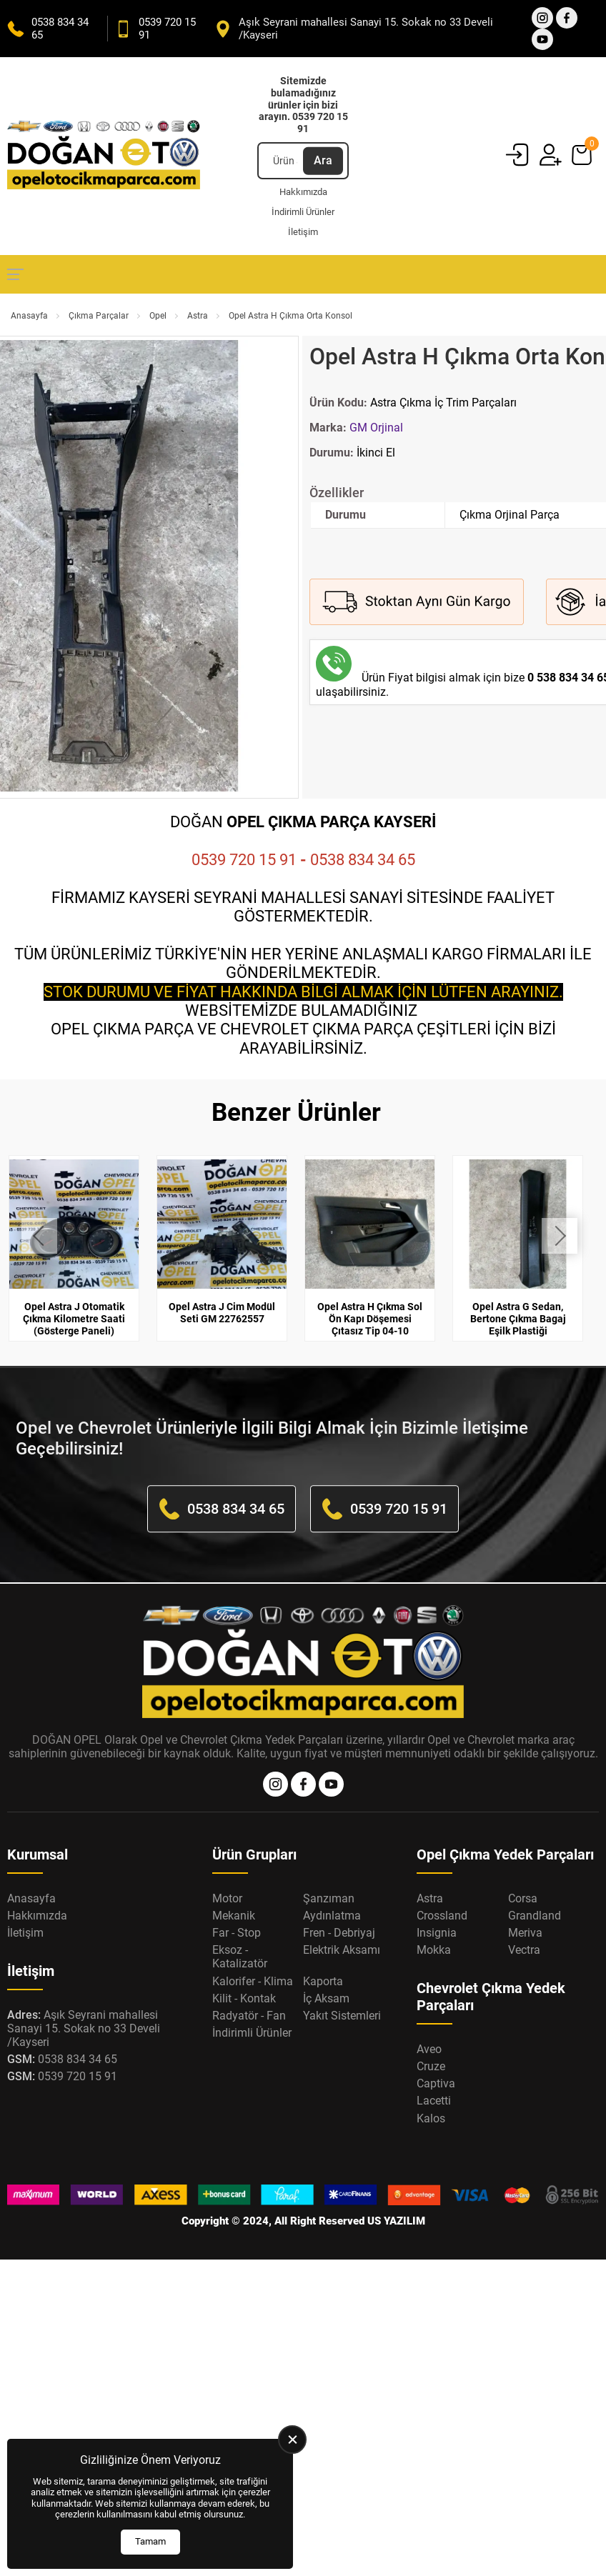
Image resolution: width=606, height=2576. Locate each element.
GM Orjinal (376, 427)
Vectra (524, 1950)
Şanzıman (328, 1898)
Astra (197, 316)
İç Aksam (326, 1998)
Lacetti (434, 2100)
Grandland (534, 1915)
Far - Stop (236, 1933)
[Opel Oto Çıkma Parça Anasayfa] (103, 156)
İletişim (303, 231)
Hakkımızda (303, 191)
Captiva (436, 2083)
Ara (323, 160)
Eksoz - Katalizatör (239, 1956)
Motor (227, 1898)
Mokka (434, 1950)
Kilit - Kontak (244, 1998)
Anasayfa (29, 316)
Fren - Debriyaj (339, 1933)
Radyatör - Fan (249, 2015)
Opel (158, 316)
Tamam (150, 2541)
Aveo (429, 2049)
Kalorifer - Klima (252, 1981)
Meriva (525, 1933)
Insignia (437, 1933)
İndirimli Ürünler (303, 211)
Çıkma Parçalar (99, 316)
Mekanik (233, 1915)
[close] (292, 2439)
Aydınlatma (332, 1915)
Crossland (442, 1915)
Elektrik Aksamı (341, 1950)
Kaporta (323, 1981)
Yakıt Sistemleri (342, 2015)
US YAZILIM (396, 2221)
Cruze (431, 2066)
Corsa (522, 1898)
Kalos (431, 2118)
